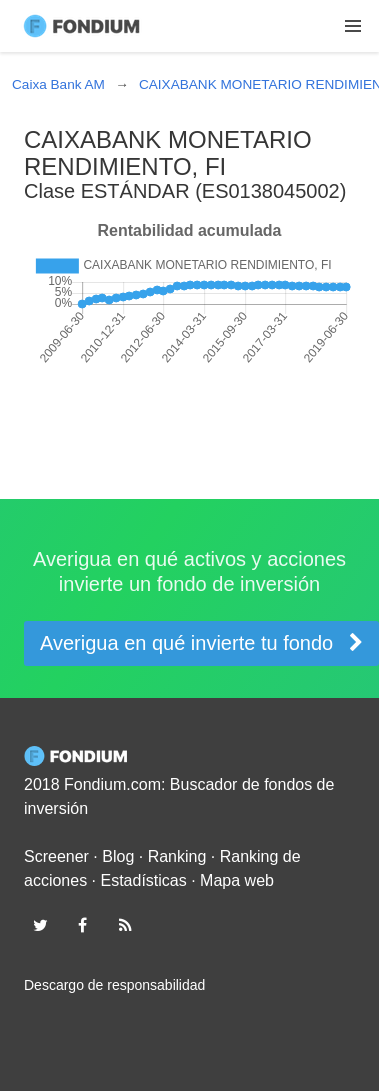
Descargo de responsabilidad (114, 985)
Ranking (177, 856)
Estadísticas (144, 880)
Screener (56, 856)
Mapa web (237, 880)
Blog (118, 856)
